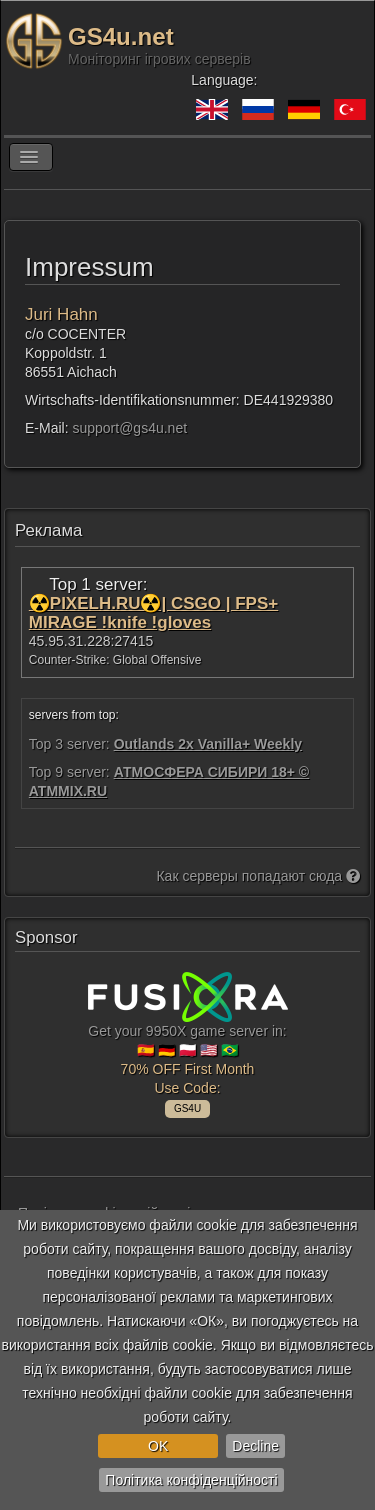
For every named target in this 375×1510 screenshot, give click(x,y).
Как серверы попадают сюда (258, 876)
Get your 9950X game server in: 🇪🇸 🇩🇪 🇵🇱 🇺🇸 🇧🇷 (188, 1042)
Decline (255, 1446)
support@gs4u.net (129, 428)
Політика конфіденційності (191, 1480)
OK (158, 1446)
